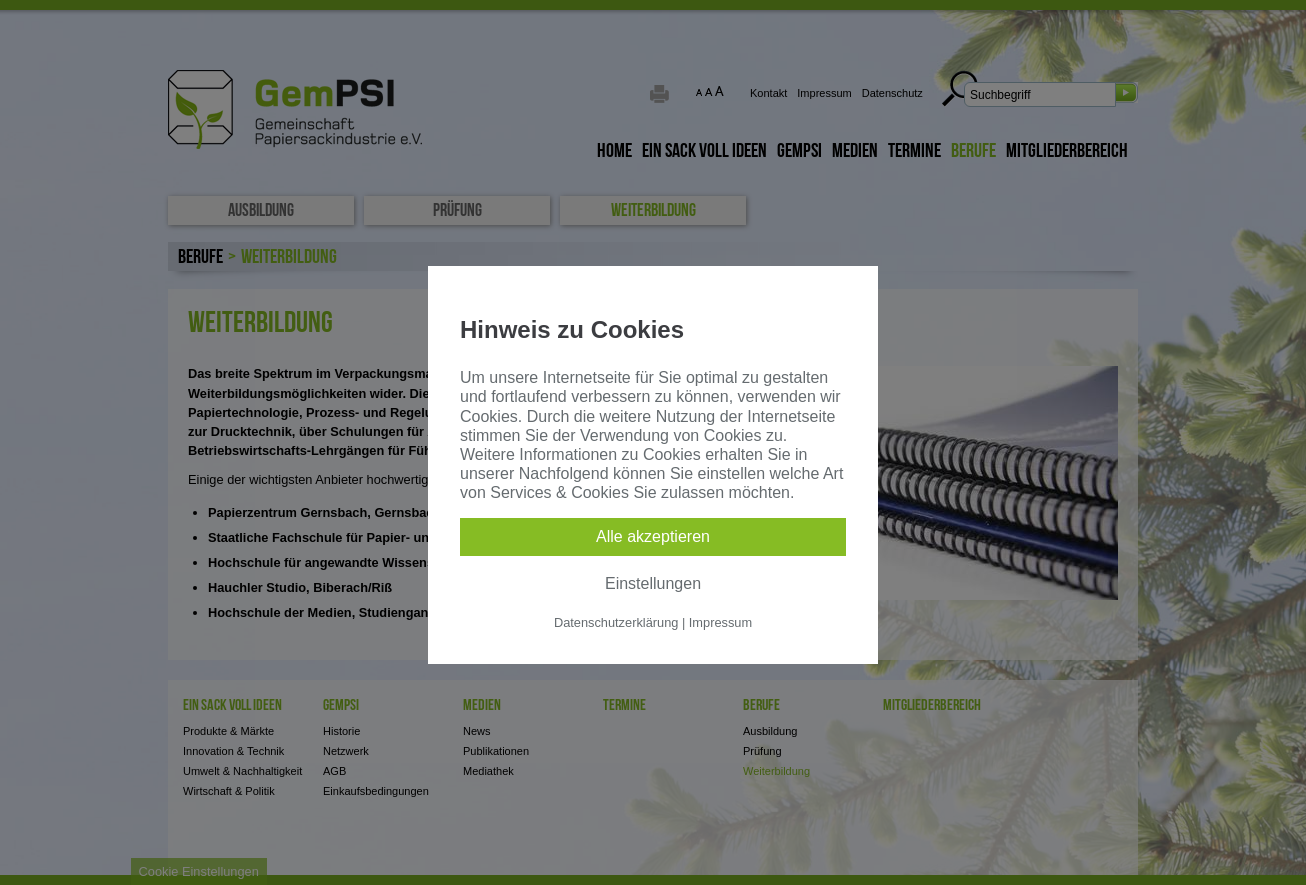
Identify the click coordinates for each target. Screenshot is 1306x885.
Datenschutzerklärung (616, 622)
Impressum (720, 622)
